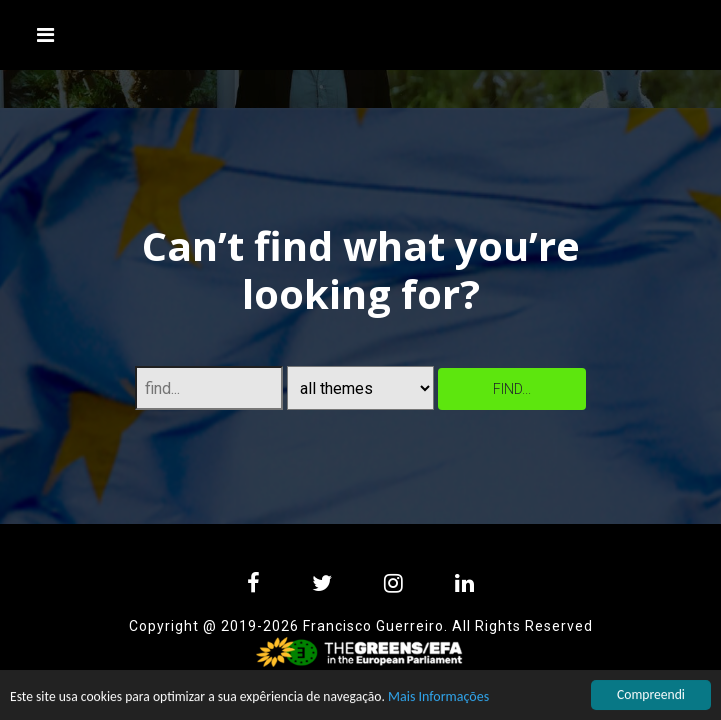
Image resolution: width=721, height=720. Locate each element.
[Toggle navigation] (46, 35)
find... (512, 389)
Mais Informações (438, 697)
